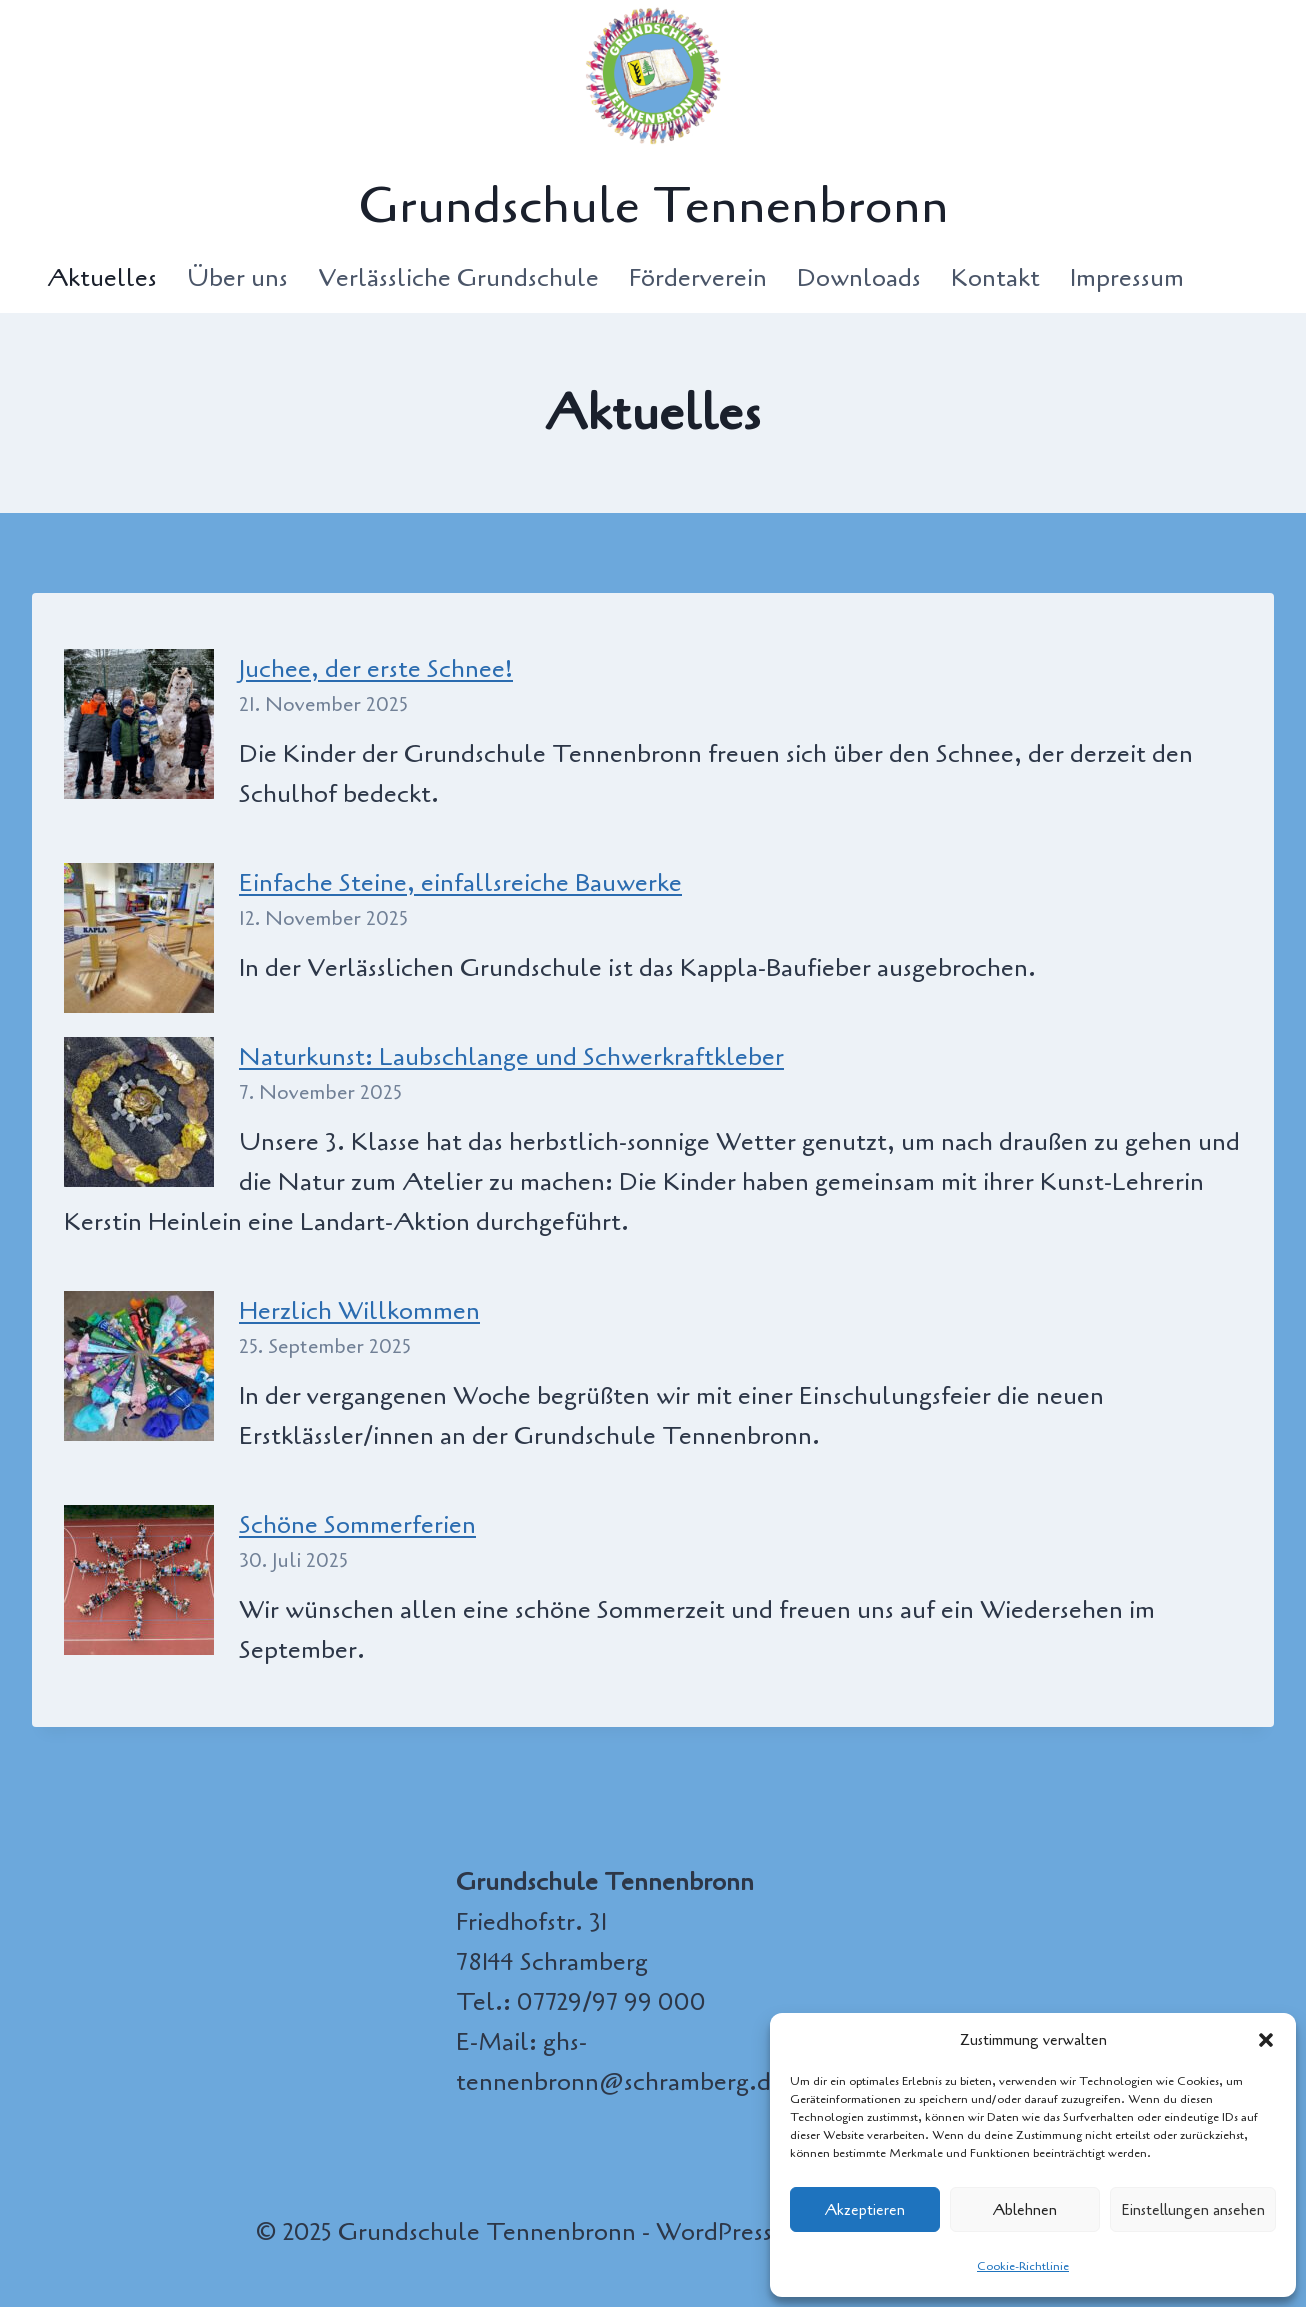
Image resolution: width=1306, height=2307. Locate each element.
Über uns (237, 278)
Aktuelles (102, 278)
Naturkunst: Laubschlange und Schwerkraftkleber (511, 1057)
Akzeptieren (865, 2210)
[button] (1266, 2040)
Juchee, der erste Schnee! (376, 669)
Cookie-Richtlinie (1023, 2266)
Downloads (859, 278)
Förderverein (698, 278)
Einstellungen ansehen (1193, 2210)
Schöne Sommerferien (357, 1525)
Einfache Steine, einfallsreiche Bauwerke (460, 883)
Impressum (1127, 278)
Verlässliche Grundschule (458, 278)
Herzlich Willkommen (359, 1311)
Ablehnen (1025, 2210)
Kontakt (995, 278)
